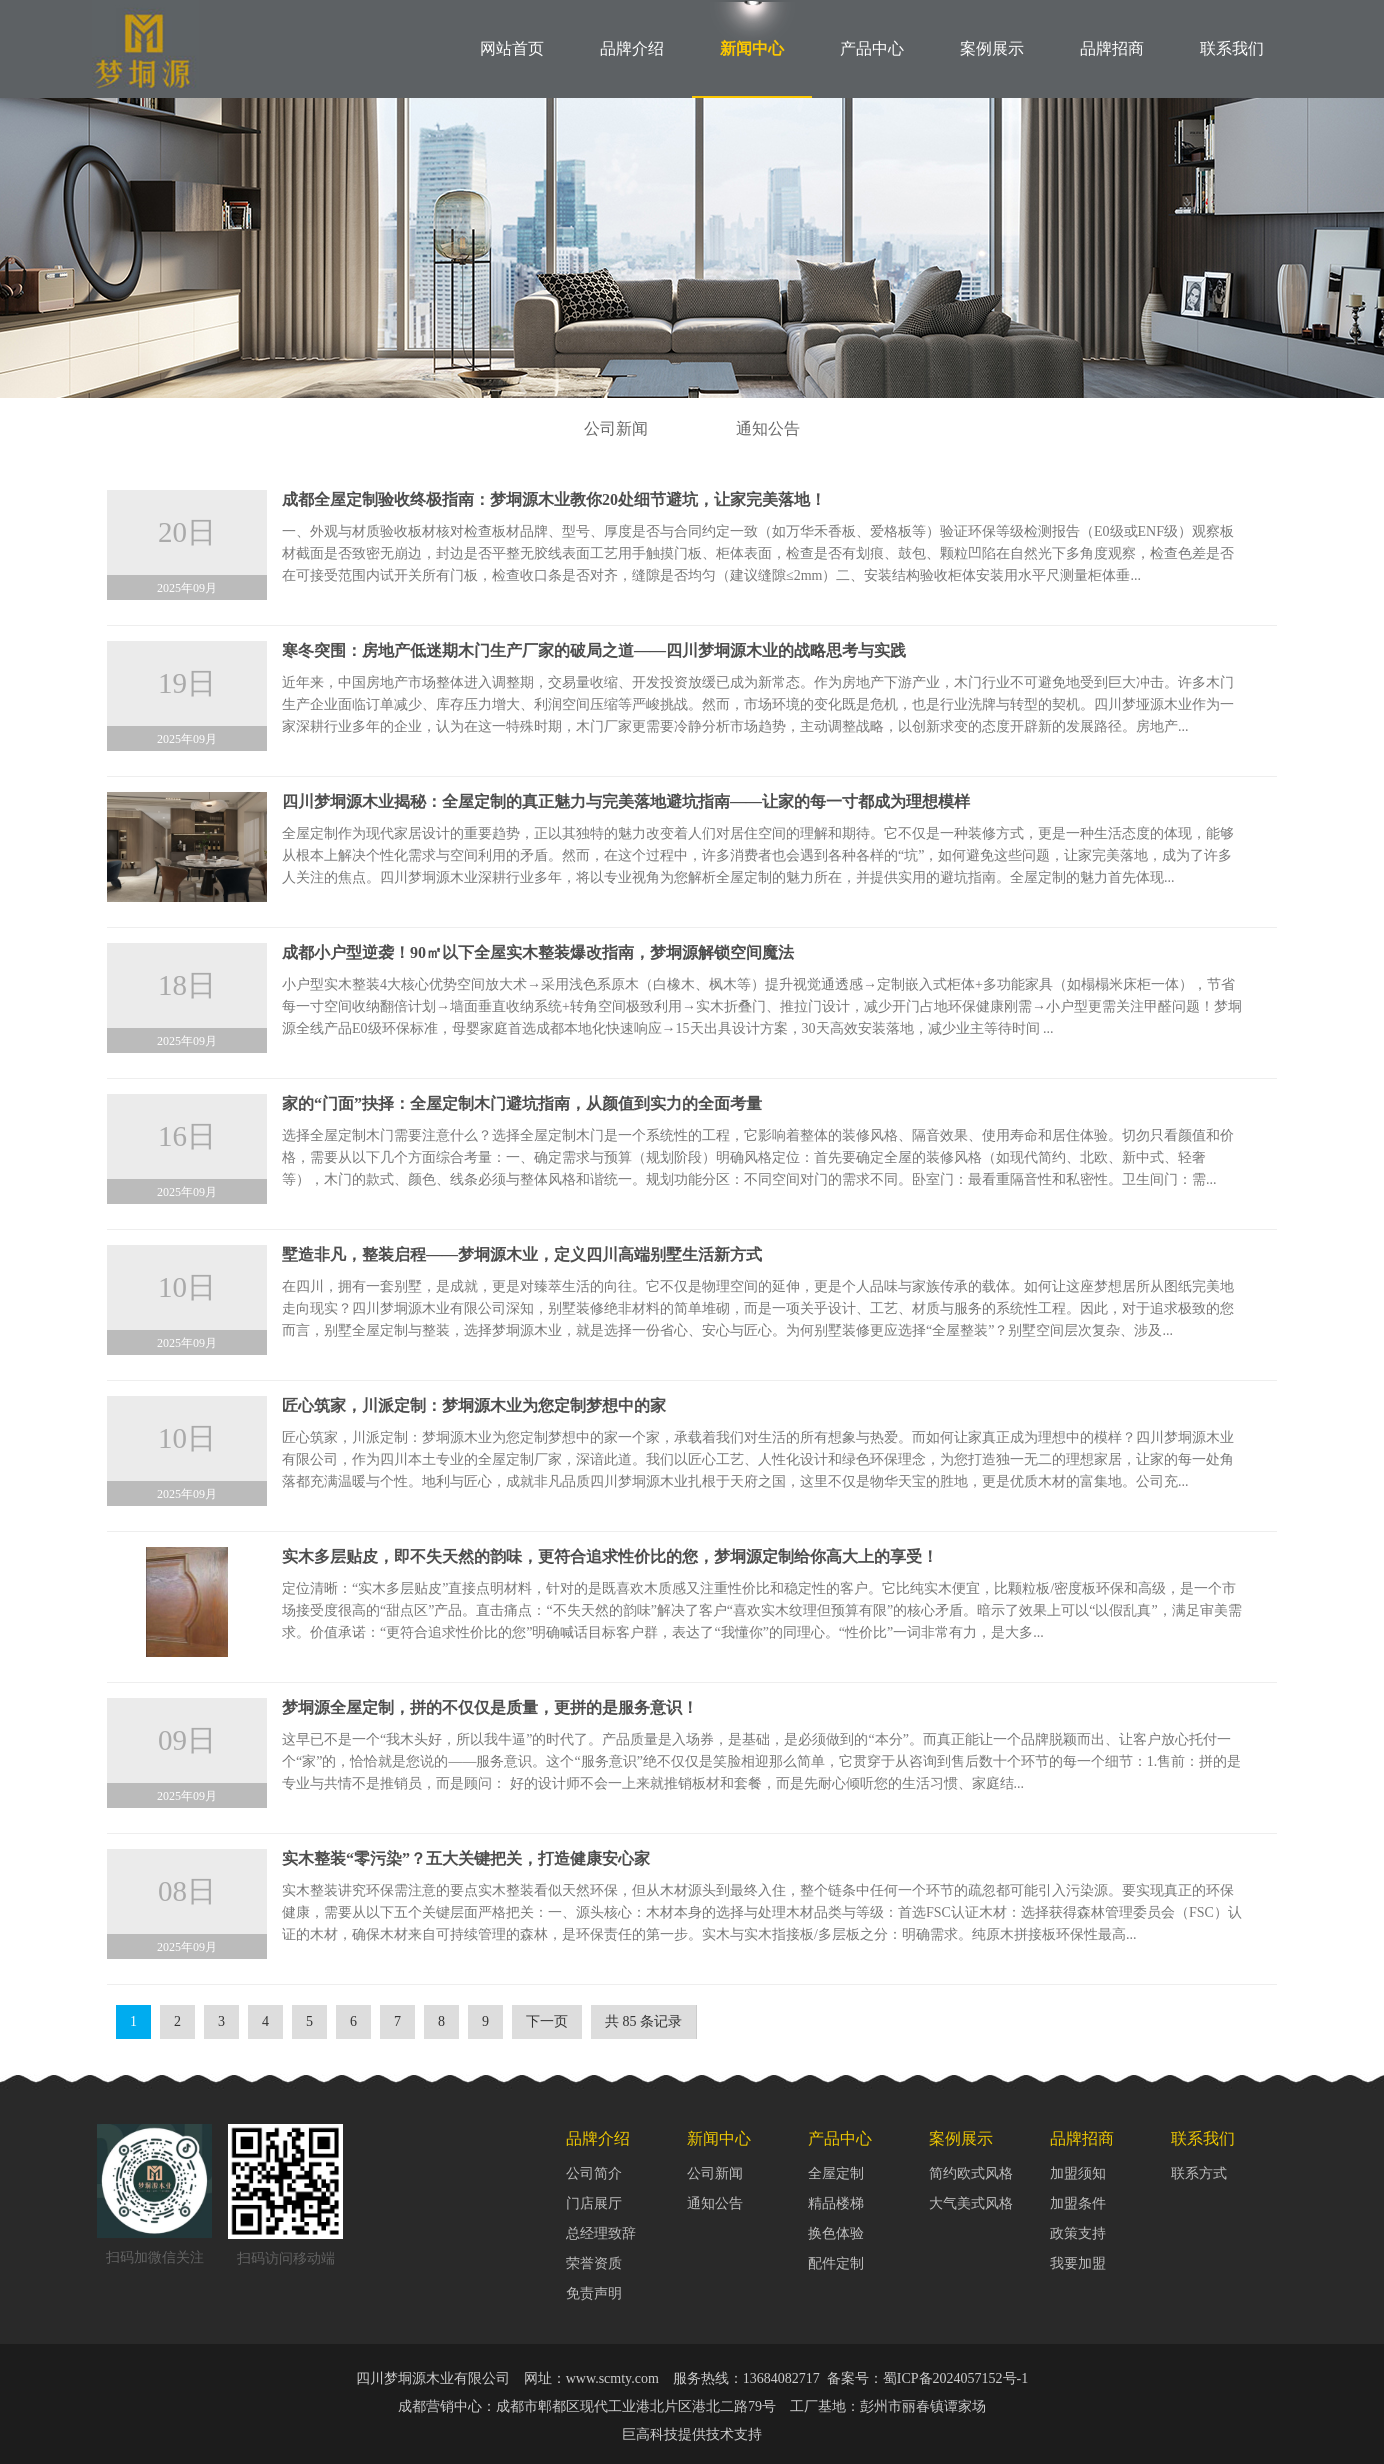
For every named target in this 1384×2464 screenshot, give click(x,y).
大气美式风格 (971, 2203)
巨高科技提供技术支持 (692, 2434)
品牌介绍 (632, 48)
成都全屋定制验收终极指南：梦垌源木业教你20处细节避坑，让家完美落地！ (554, 499)
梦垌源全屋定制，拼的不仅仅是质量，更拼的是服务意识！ (490, 1707)
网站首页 (512, 48)
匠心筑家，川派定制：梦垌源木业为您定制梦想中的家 (474, 1405)
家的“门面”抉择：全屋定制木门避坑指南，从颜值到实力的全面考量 (522, 1103)
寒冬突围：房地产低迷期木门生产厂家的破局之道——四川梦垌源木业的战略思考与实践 (594, 650)
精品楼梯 (836, 2203)
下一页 (547, 2021)
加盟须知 (1078, 2173)
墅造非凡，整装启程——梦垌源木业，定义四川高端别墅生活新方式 (522, 1254)
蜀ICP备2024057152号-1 (955, 2378)
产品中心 (872, 48)
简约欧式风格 (971, 2173)
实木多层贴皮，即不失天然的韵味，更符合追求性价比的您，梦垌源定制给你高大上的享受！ (610, 1556)
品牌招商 (1112, 48)
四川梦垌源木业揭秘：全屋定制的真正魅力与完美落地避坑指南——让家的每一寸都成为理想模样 (626, 801)
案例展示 (992, 48)
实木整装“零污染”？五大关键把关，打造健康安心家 (466, 1858)
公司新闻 (616, 428)
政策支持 (1078, 2233)
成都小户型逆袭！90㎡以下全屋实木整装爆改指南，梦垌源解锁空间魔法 (538, 952)
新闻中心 (752, 48)
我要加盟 (1078, 2263)
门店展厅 (594, 2203)
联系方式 (1199, 2173)
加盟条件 (1078, 2203)
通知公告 (768, 428)
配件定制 (836, 2263)
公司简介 (594, 2173)
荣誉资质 (594, 2263)
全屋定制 (836, 2173)
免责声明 (594, 2293)
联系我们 (1232, 48)
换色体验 (836, 2233)
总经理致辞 (601, 2233)
